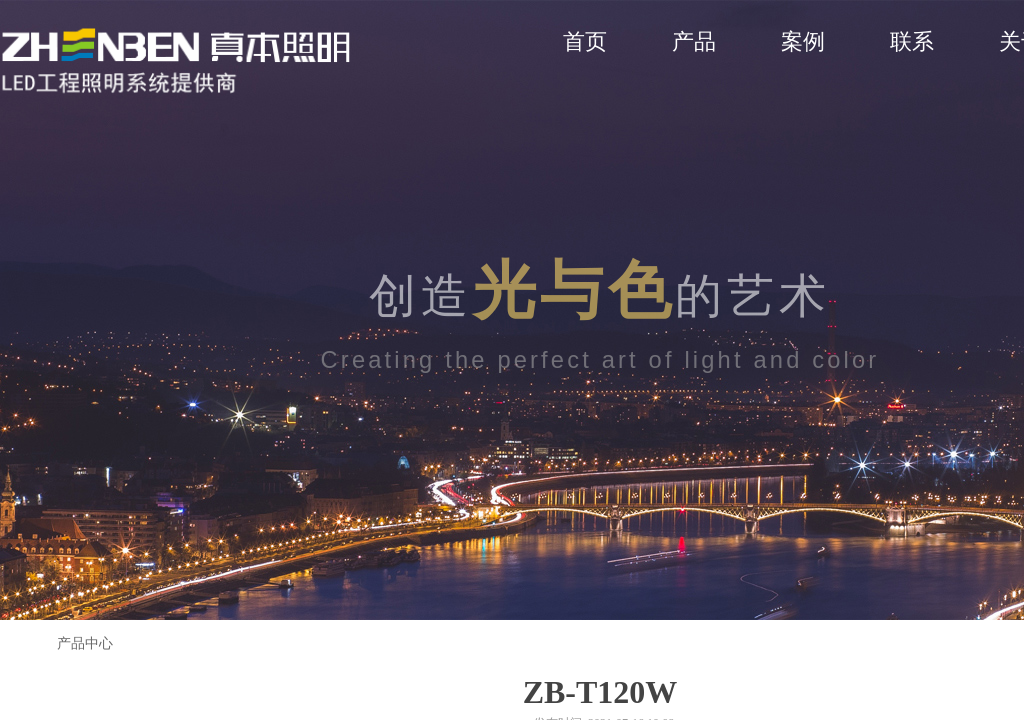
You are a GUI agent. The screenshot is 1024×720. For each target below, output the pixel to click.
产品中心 (85, 643)
